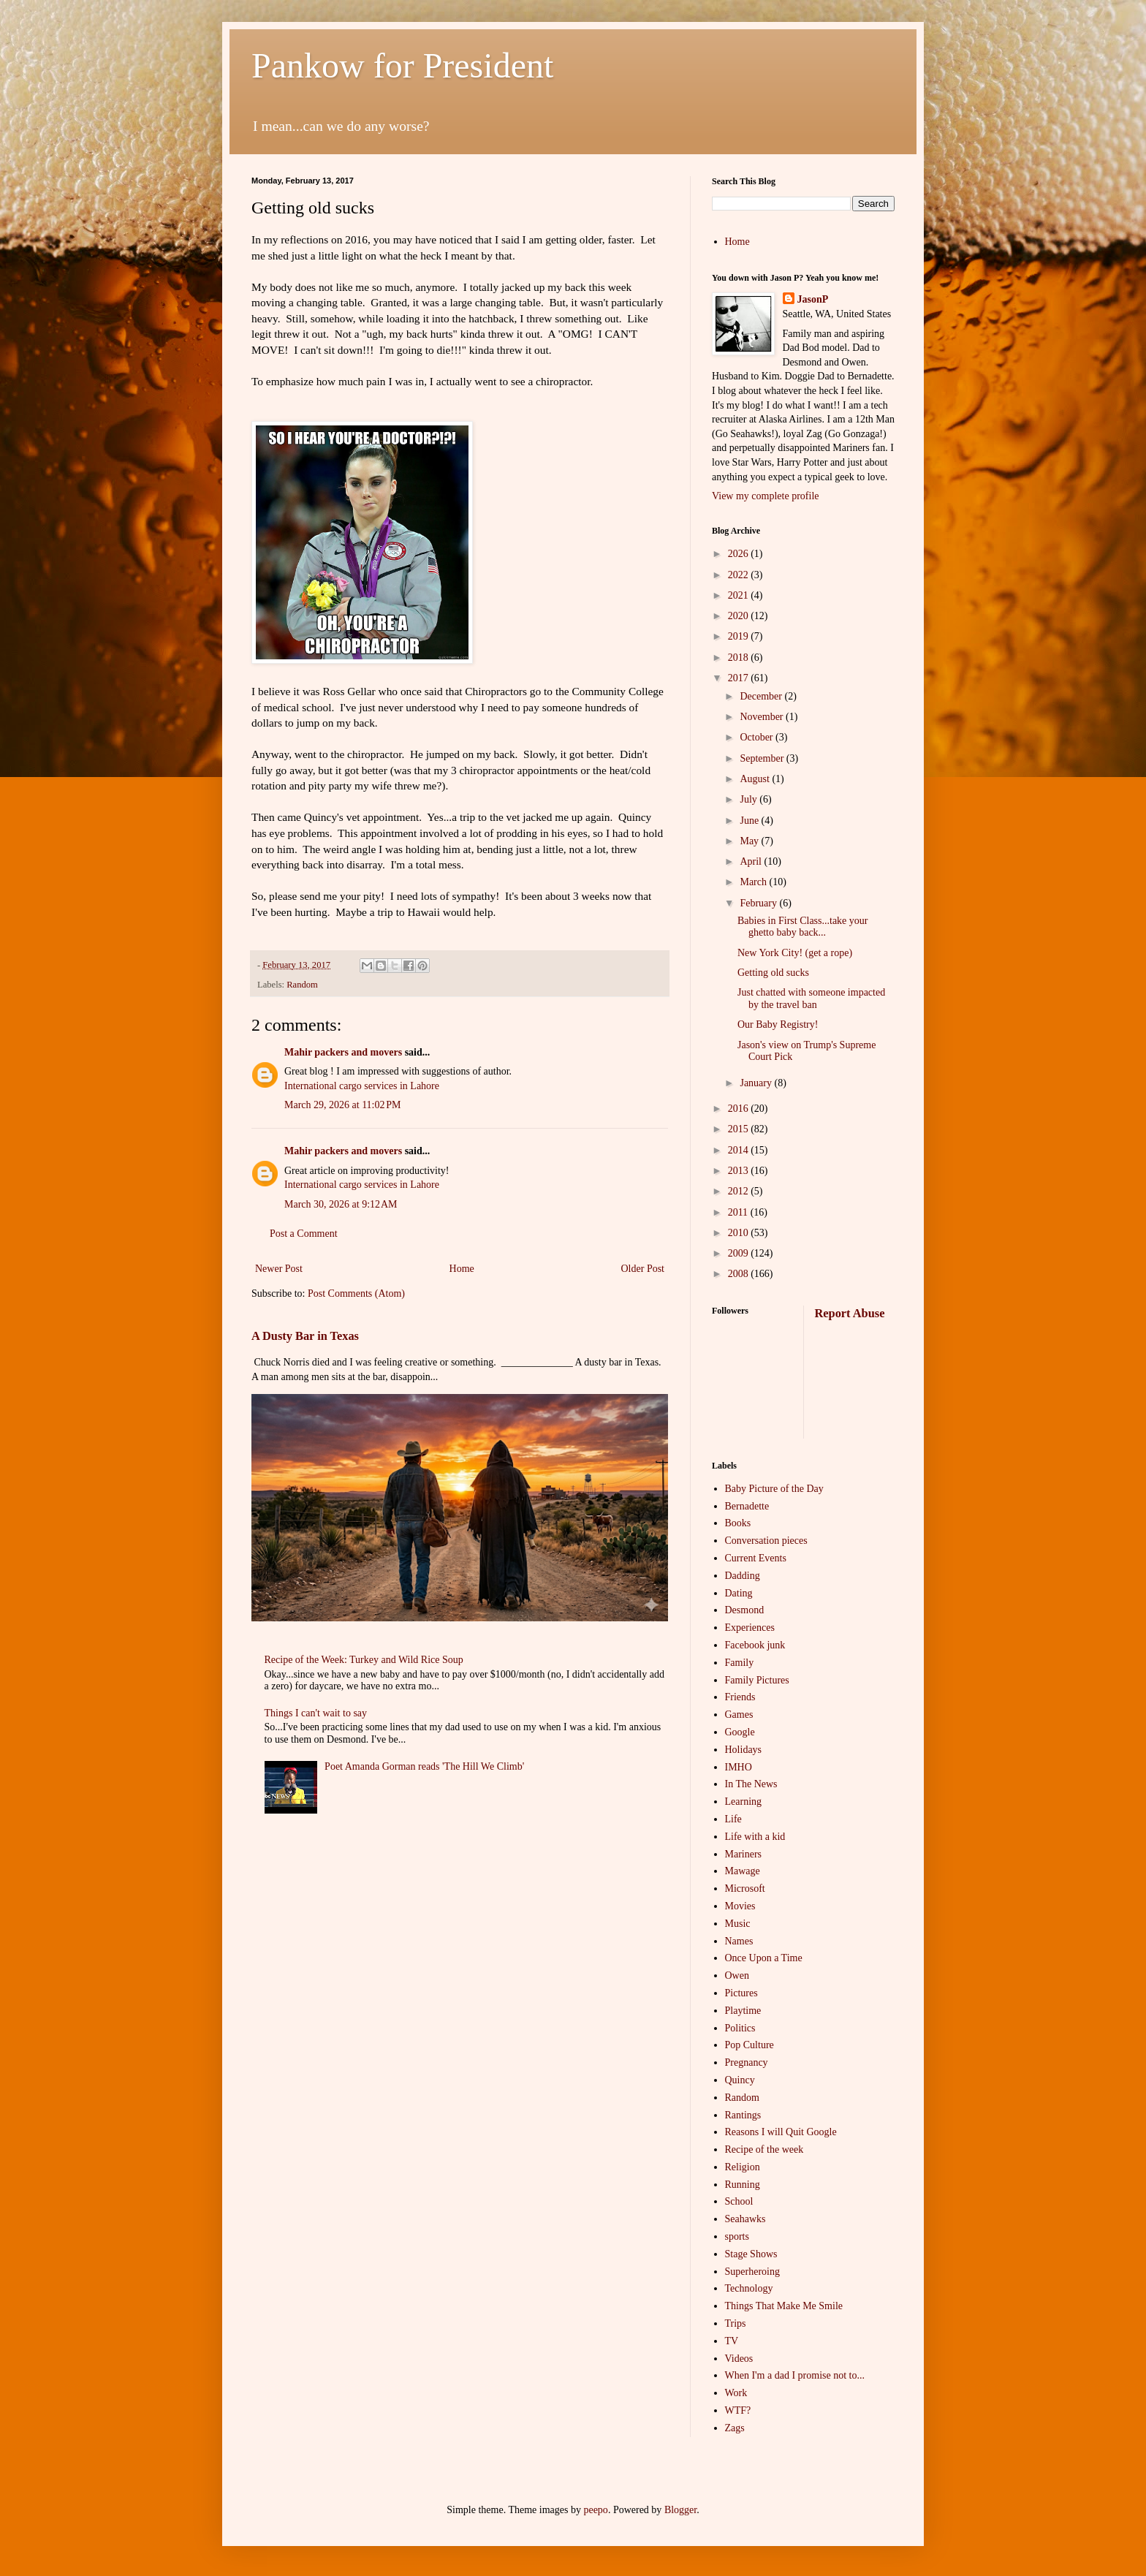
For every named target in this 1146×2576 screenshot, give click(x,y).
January (757, 1082)
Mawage (742, 1870)
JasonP (813, 299)
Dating (739, 1593)
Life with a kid (755, 1836)
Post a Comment (304, 1233)
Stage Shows (751, 2254)
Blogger (680, 2509)
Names (739, 1941)
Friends (740, 1697)
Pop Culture (749, 2044)
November (763, 716)
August (756, 778)
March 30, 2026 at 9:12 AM (341, 1204)
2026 (739, 553)
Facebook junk (755, 1645)
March (754, 881)
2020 (739, 615)
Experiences (750, 1627)
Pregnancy (746, 2062)
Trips (735, 2323)
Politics (740, 2028)
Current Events (755, 1558)
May (750, 841)
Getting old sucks (773, 972)
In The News (751, 1783)
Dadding (742, 1575)
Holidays (743, 1749)
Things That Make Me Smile (784, 2305)
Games (739, 1714)
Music (738, 1923)
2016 (739, 1108)
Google (740, 1732)
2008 (739, 1273)
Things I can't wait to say (316, 1713)
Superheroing (752, 2271)
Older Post (643, 1268)
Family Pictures (757, 1680)
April (752, 861)
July (749, 799)
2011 (739, 1212)
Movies (740, 1906)
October (757, 737)
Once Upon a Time (763, 1957)
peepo (595, 2509)
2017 (739, 678)
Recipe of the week (764, 2149)
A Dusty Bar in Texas (305, 1336)
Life (733, 1819)
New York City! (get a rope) (794, 952)
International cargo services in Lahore (361, 1085)
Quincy (740, 2080)
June (750, 820)
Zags (735, 2427)
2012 (739, 1191)
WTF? (738, 2410)
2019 (739, 636)
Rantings (743, 2115)
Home (461, 1268)
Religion (742, 2167)
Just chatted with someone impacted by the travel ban (811, 998)
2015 (739, 1129)
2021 (739, 595)
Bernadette (747, 1506)
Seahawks (745, 2218)
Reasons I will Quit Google (781, 2131)
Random (302, 985)
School (739, 2201)
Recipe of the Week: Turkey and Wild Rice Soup (364, 1659)
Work (736, 2392)
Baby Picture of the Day (774, 1488)
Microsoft (745, 1888)
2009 (739, 1253)
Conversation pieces (766, 1540)
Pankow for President (402, 65)
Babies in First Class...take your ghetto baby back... (802, 927)
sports (737, 2236)
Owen (737, 1975)
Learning (743, 1801)
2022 (739, 574)
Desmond (744, 1610)
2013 (739, 1170)
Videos (739, 2358)
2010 (739, 1232)
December (762, 696)
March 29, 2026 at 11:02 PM (342, 1104)
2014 (739, 1150)
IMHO (738, 1767)
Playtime (743, 2010)
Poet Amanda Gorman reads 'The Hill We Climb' (424, 1766)
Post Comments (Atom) (356, 1293)
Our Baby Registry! (777, 1024)
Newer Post (279, 1268)
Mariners (743, 1854)
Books (738, 1523)
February (759, 903)
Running (742, 2184)
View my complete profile (765, 495)
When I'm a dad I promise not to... (795, 2375)
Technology (749, 2288)
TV (732, 2341)
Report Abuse (850, 1313)
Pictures (741, 1993)
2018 (739, 657)
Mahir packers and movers (343, 1052)
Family (739, 1662)
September (763, 758)
